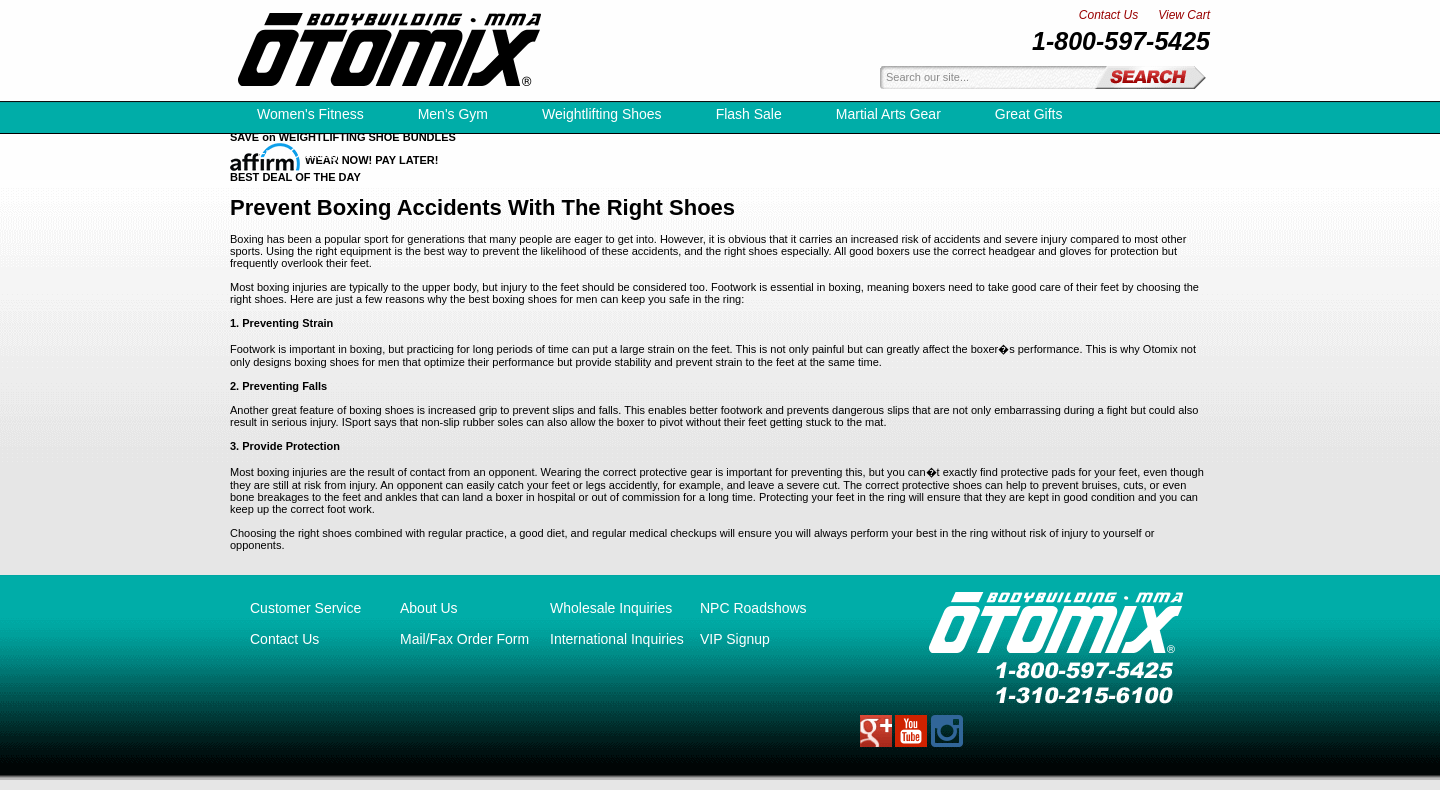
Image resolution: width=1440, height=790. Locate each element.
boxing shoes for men (346, 362)
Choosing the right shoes (291, 533)
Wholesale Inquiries (611, 608)
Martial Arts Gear (888, 114)
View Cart (1184, 15)
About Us (429, 608)
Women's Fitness (310, 114)
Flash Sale (749, 114)
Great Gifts (1029, 114)
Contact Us (1108, 15)
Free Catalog (297, 153)
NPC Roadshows (753, 608)
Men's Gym (453, 114)
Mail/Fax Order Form (464, 639)
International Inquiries (617, 639)
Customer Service (305, 608)
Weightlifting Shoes (602, 114)
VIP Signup (735, 639)
